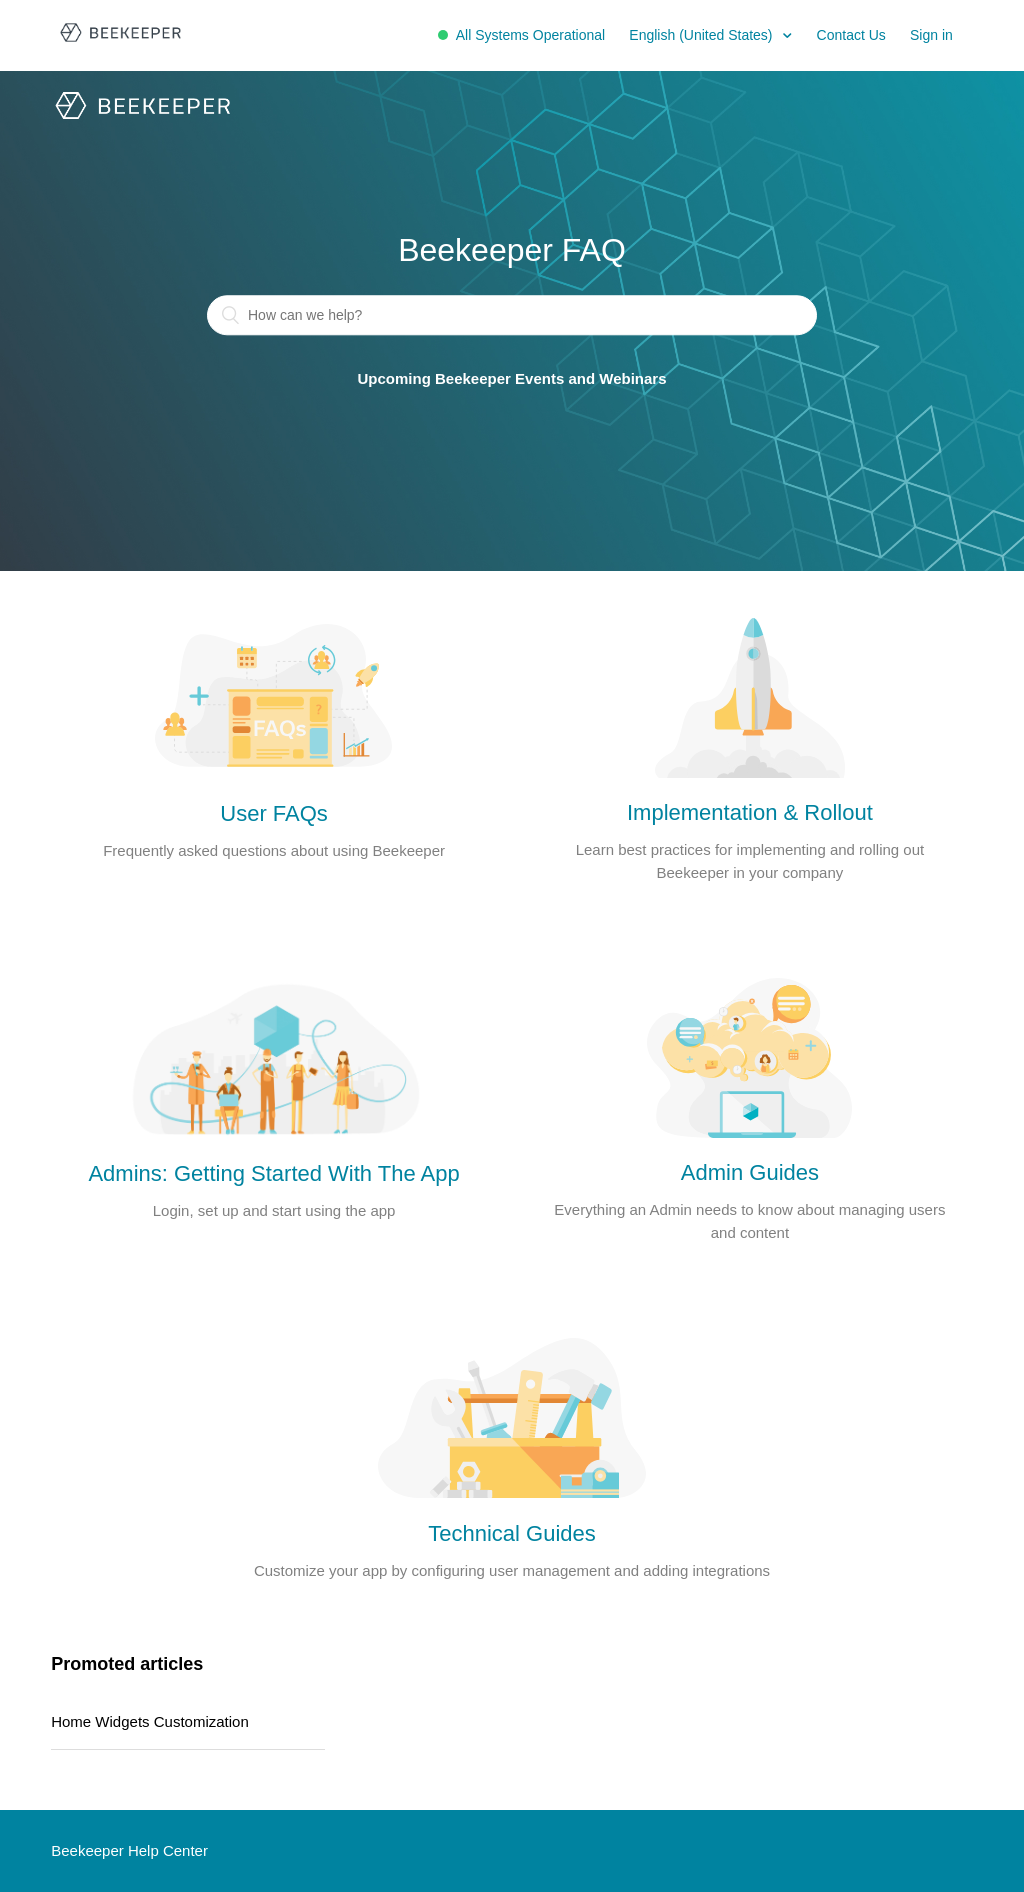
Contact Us (851, 35)
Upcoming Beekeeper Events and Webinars (512, 379)
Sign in (931, 35)
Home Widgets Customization (150, 1721)
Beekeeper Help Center (129, 1850)
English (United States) (702, 35)
